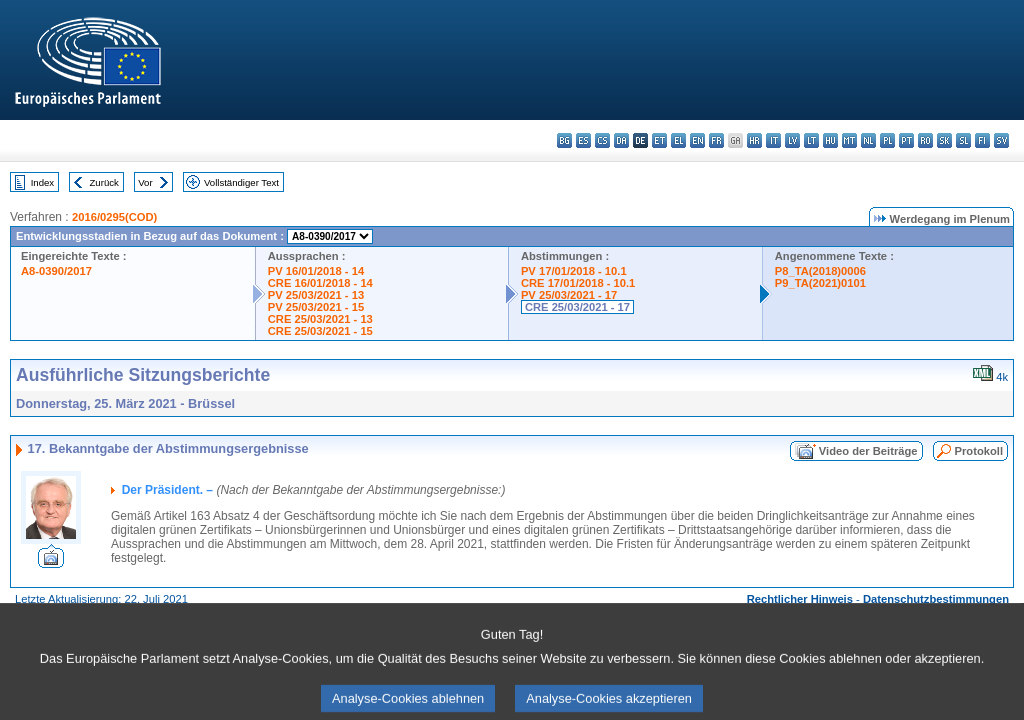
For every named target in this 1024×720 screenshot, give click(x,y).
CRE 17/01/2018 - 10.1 (578, 283)
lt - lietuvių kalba (811, 140)
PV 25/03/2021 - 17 (569, 295)
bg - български (564, 140)
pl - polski (887, 140)
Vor (145, 182)
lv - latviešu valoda (792, 140)
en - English (697, 140)
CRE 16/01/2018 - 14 (320, 283)
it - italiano (773, 140)
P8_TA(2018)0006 (820, 271)
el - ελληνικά (678, 140)
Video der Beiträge (868, 451)
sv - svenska (1001, 140)
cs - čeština (602, 140)
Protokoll (979, 451)
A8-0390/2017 (56, 271)
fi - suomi (982, 140)
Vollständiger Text (241, 182)
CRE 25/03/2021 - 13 (320, 319)
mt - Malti (849, 140)
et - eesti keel (659, 140)
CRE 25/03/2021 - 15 (320, 331)
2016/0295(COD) (114, 217)
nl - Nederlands (868, 140)
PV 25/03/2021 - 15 (316, 307)
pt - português (906, 140)
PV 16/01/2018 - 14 (316, 271)
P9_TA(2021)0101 (820, 283)
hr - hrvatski (754, 140)
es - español (583, 140)
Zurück (104, 182)
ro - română (925, 140)
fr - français (716, 140)
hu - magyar (830, 140)
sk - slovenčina (944, 140)
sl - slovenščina (963, 140)
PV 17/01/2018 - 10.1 (574, 271)
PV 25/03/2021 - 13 (316, 295)
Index (42, 182)
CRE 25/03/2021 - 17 (577, 307)
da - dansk (621, 140)
